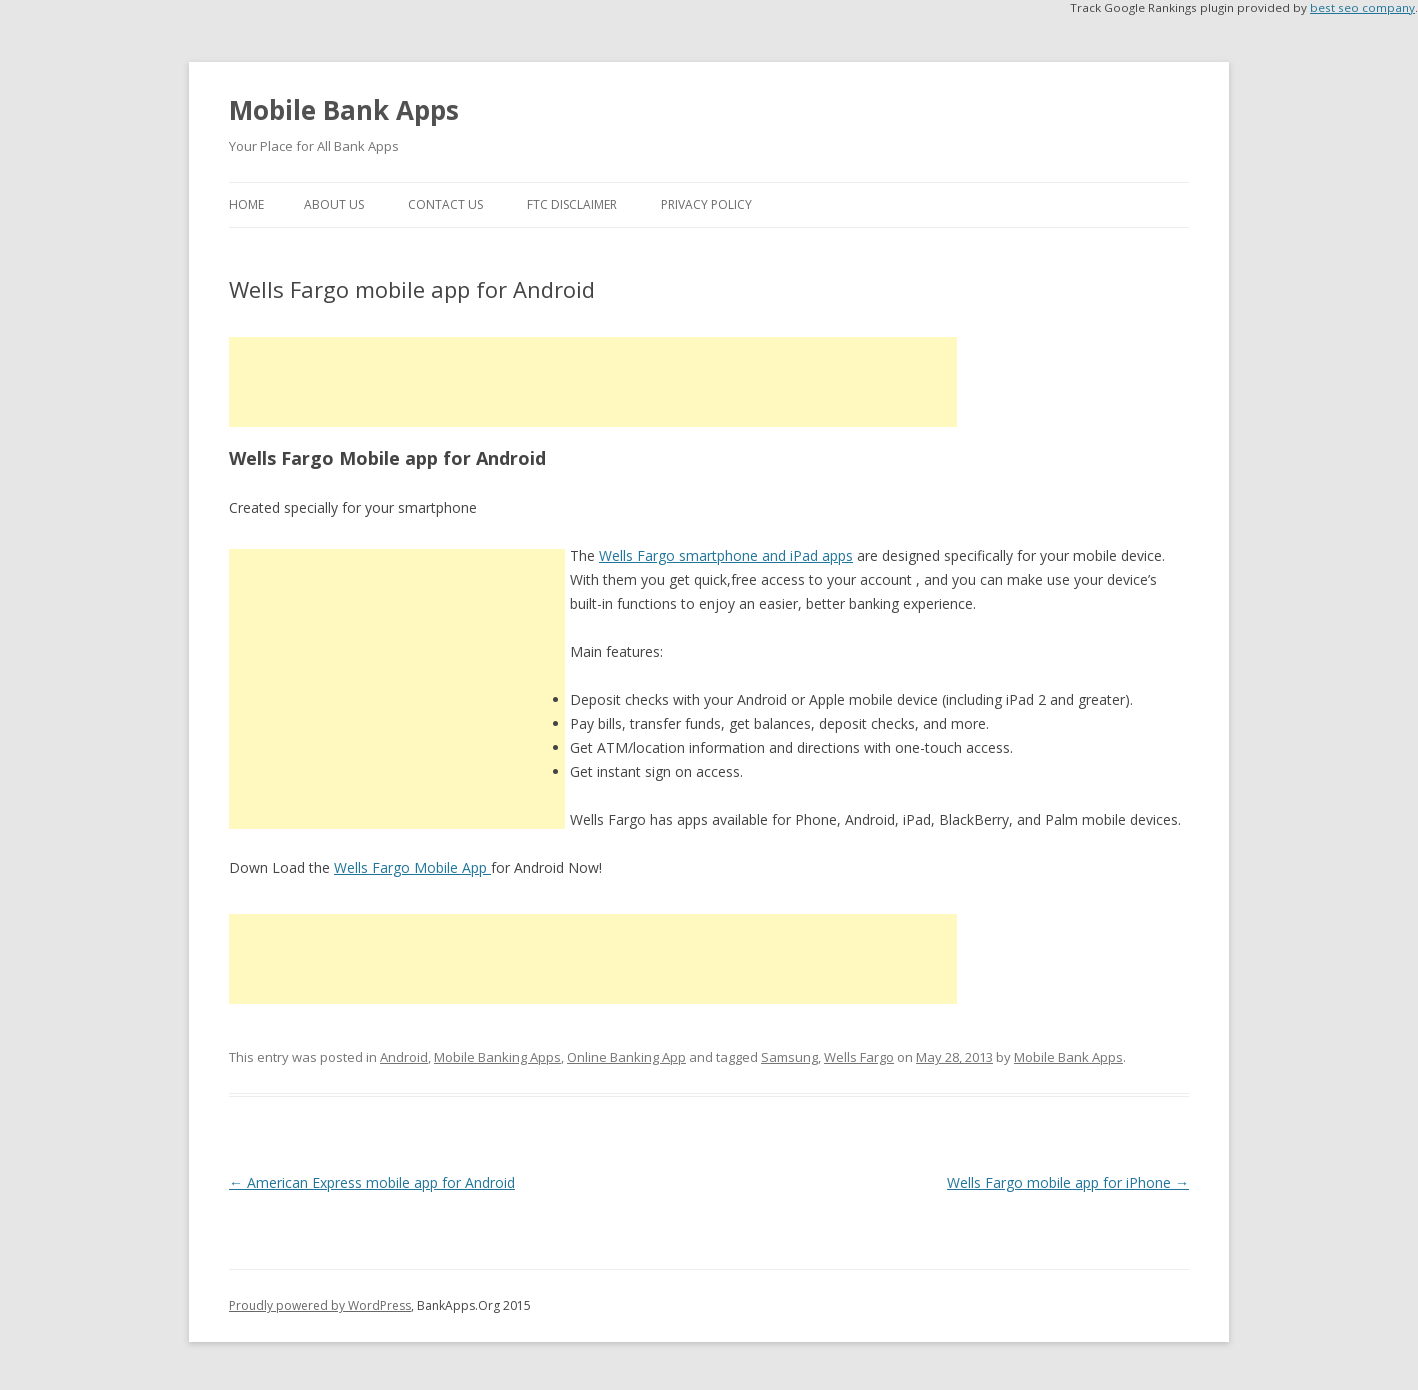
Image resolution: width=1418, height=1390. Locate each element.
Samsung (789, 1057)
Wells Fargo (859, 1057)
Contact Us (445, 204)
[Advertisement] (593, 382)
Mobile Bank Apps (344, 110)
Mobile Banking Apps (497, 1057)
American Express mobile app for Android (372, 1182)
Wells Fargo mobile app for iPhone (1068, 1182)
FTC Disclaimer (572, 204)
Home (246, 204)
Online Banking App (626, 1057)
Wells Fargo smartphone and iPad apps (726, 555)
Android (404, 1057)
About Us (334, 204)
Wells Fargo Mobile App (412, 867)
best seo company (1362, 7)
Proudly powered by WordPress (320, 1305)
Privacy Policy (706, 204)
